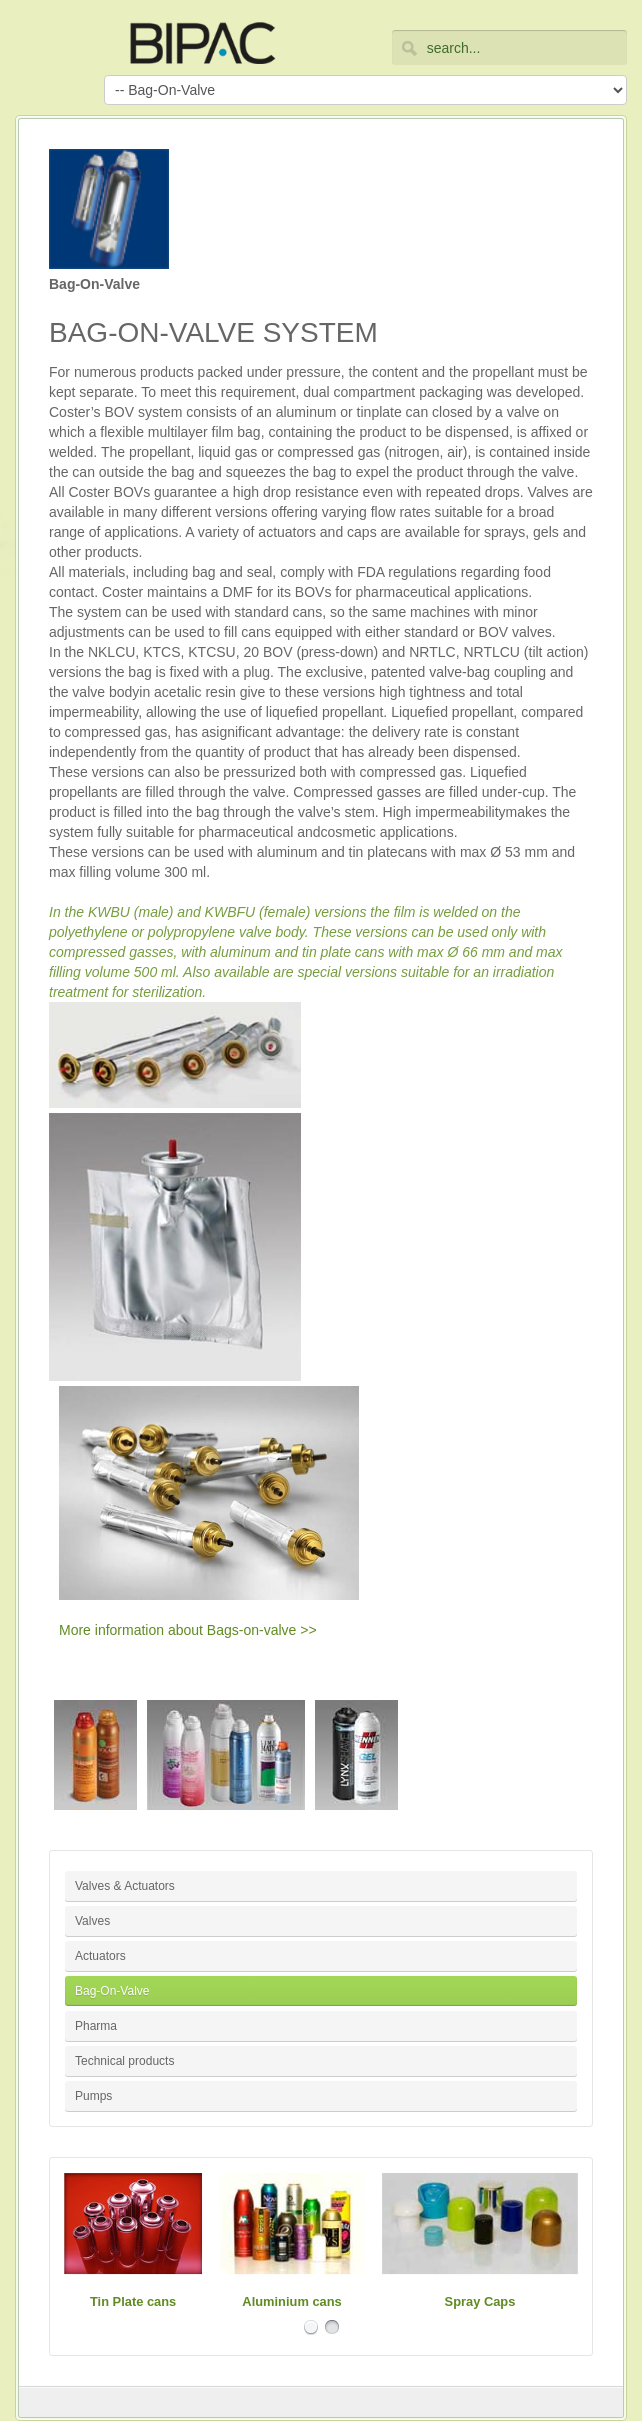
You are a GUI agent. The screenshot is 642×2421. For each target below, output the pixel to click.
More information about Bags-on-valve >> (188, 1630)
